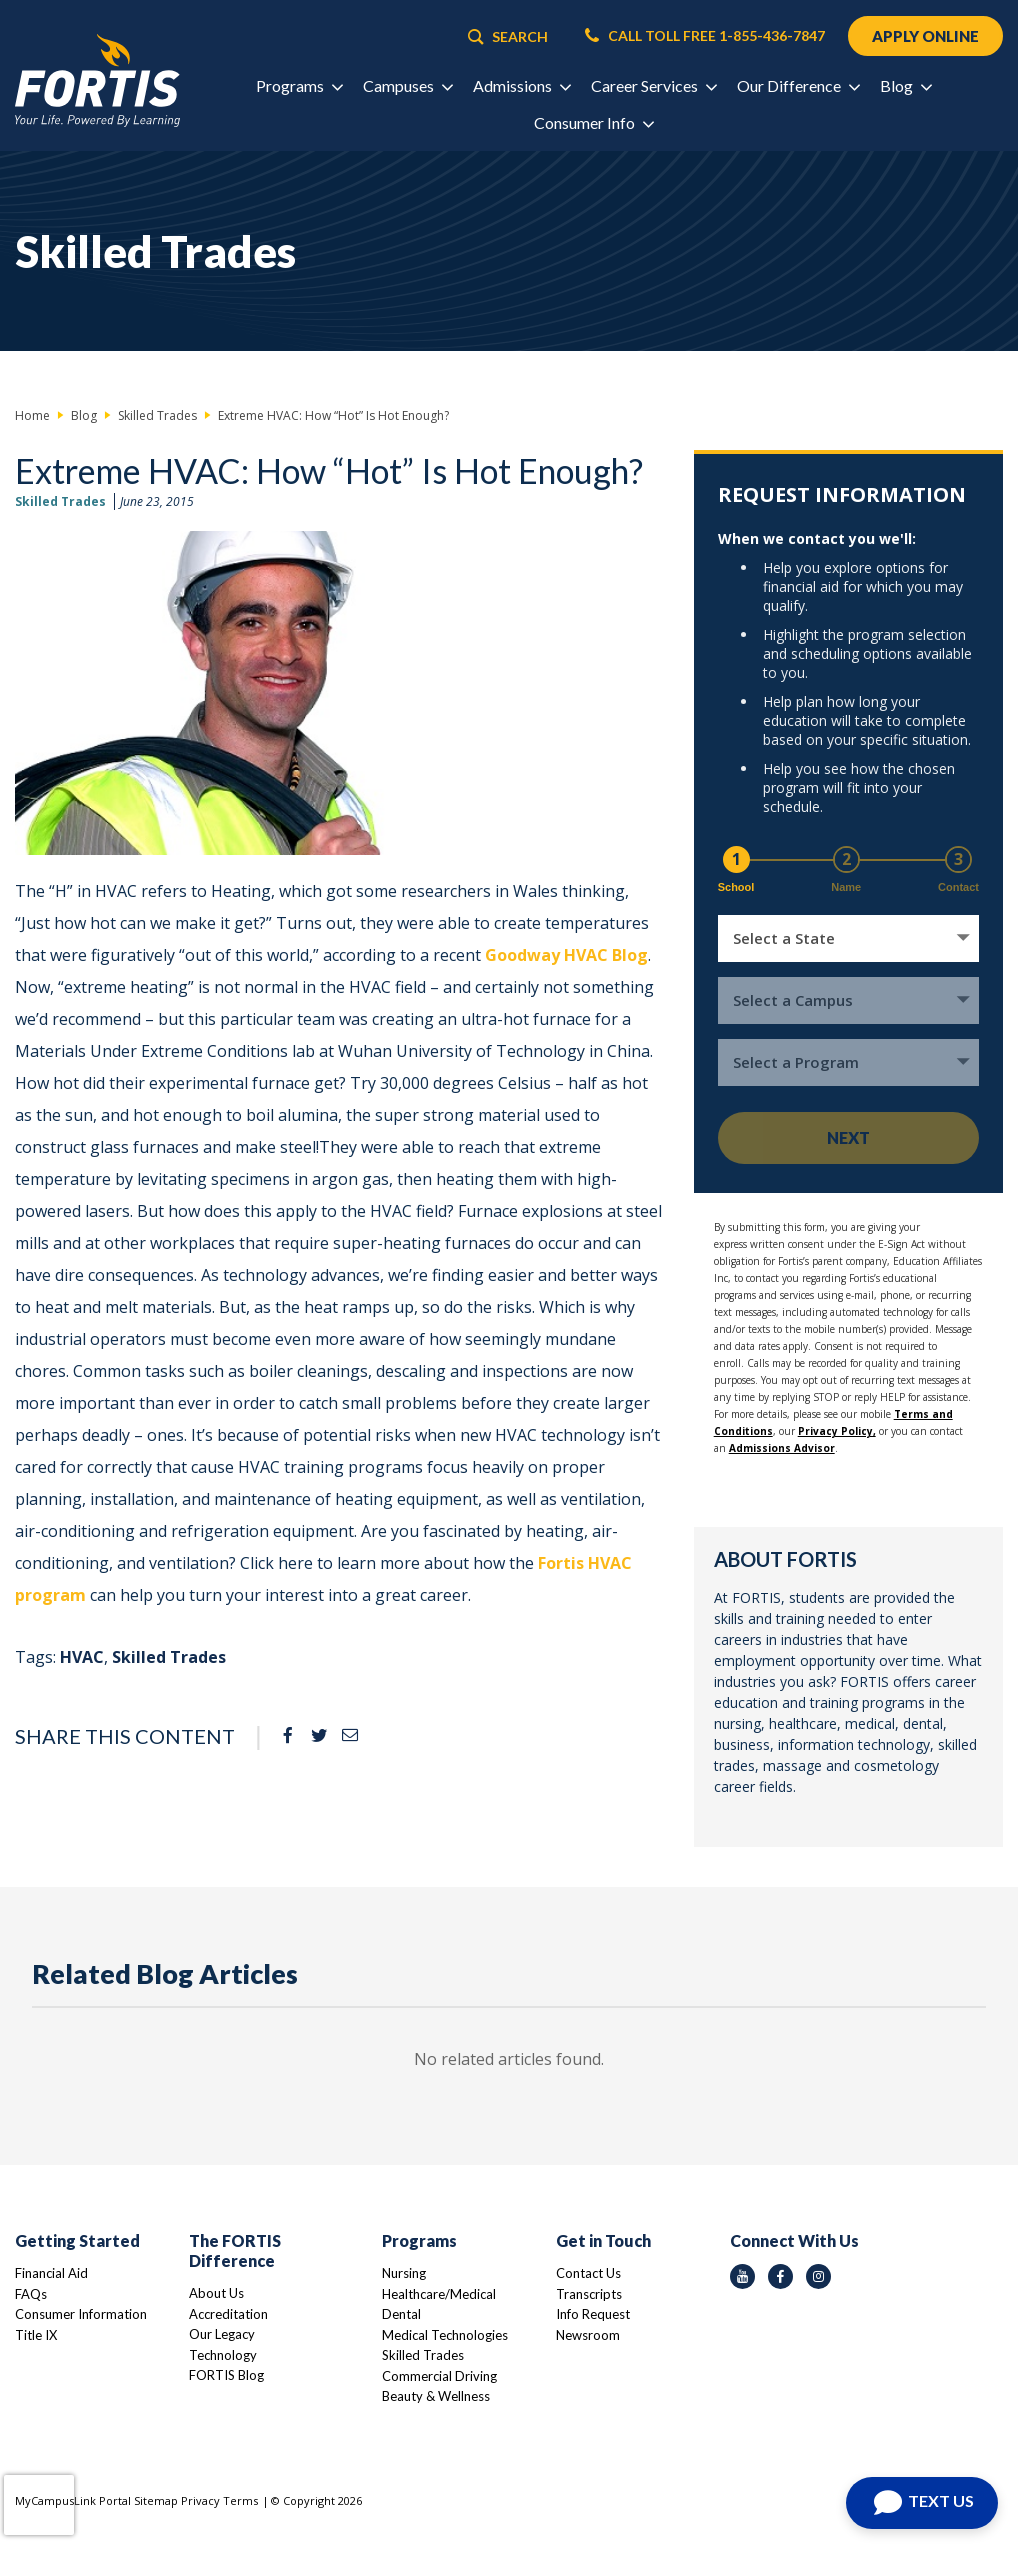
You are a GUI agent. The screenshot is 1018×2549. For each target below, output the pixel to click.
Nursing (404, 2273)
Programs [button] (299, 85)
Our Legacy (222, 2334)
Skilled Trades (60, 501)
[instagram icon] (818, 2276)
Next (848, 1137)
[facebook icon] (780, 2276)
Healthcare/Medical (439, 2294)
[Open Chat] (922, 2503)
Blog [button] (905, 85)
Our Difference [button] (798, 85)
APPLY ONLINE (925, 36)
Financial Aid (51, 2273)
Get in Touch (603, 2240)
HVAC (82, 1657)
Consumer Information (81, 2314)
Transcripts (589, 2294)
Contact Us (588, 2273)
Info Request (593, 2314)
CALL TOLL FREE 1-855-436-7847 (705, 36)
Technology (223, 2355)
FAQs (31, 2294)
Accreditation (228, 2314)
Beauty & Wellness (436, 2396)
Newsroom (588, 2335)
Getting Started (77, 2240)
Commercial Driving (439, 2376)
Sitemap (156, 2500)
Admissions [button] (521, 85)
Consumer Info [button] (593, 122)
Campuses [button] (407, 85)
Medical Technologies (445, 2335)
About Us (216, 2293)
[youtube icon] (742, 2276)
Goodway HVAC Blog (566, 955)
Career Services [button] (653, 85)
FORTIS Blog (226, 2375)
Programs (419, 2240)
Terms (240, 2500)
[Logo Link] (97, 80)
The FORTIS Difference (235, 2250)
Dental (401, 2314)
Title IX (36, 2335)
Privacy (200, 2500)
